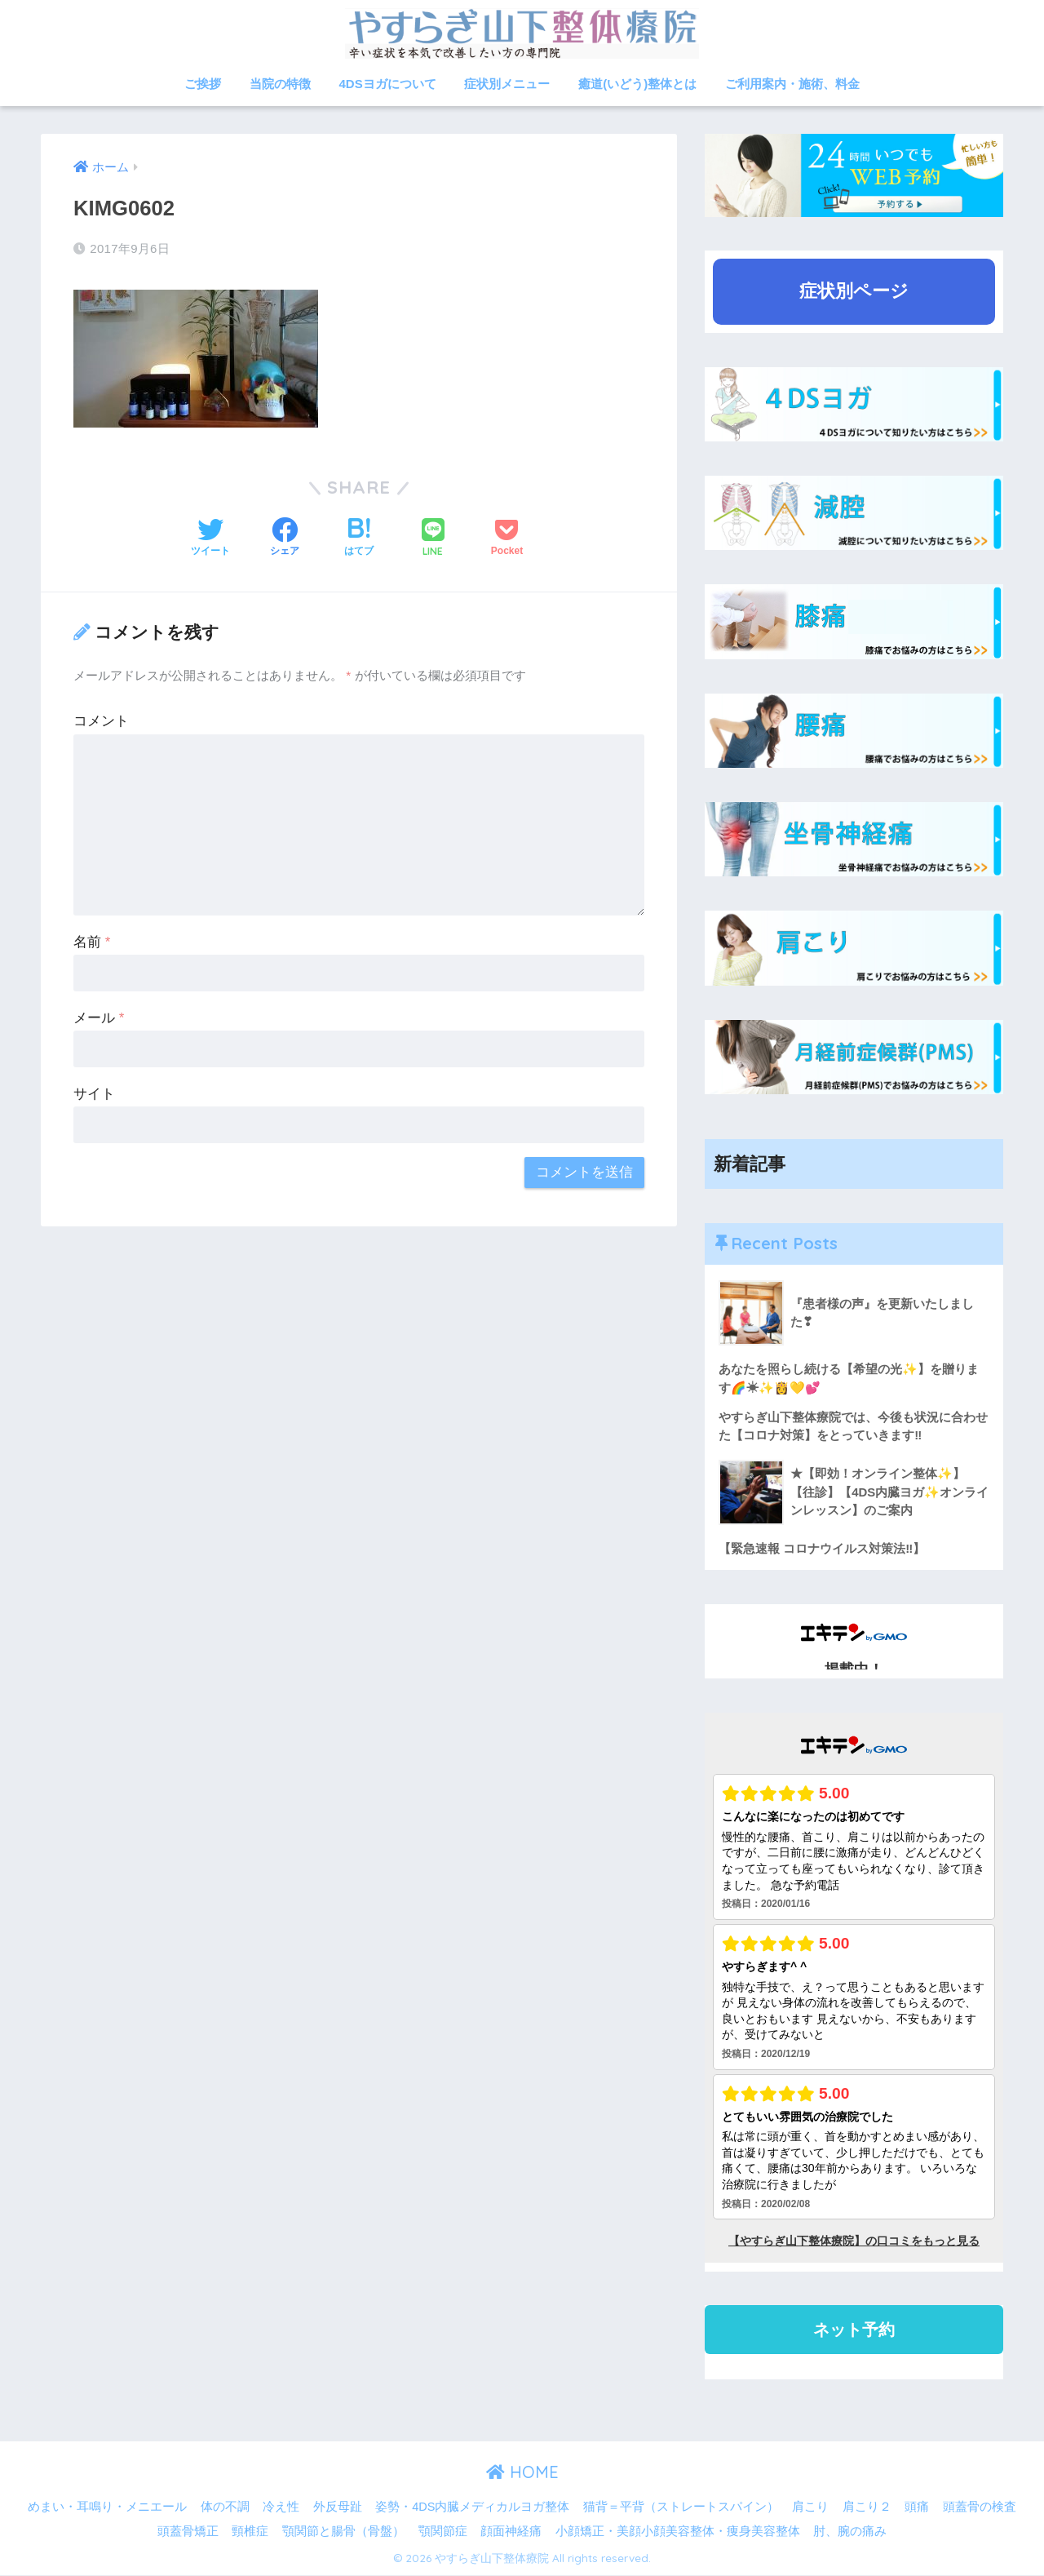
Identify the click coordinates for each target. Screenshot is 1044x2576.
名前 (91, 942)
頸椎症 (250, 2531)
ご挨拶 (202, 84)
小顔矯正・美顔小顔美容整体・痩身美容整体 (677, 2531)
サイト (94, 1094)
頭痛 (917, 2507)
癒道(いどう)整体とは (637, 84)
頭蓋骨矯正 (188, 2531)
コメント (101, 721)
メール (98, 1018)
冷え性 (281, 2507)
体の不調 (225, 2507)
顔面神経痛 (511, 2531)
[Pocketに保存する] (507, 539)
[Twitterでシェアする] (210, 539)
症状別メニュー (507, 84)
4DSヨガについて (387, 84)
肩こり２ (867, 2507)
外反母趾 (337, 2507)
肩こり (810, 2507)
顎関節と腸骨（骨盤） (343, 2531)
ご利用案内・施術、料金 (792, 84)
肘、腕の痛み (850, 2531)
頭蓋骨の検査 (979, 2507)
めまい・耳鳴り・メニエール (107, 2507)
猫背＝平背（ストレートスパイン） (681, 2507)
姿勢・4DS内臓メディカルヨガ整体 (472, 2507)
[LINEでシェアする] (433, 539)
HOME (522, 2473)
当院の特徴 (280, 84)
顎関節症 (442, 2531)
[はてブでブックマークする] (359, 539)
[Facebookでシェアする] (284, 539)
